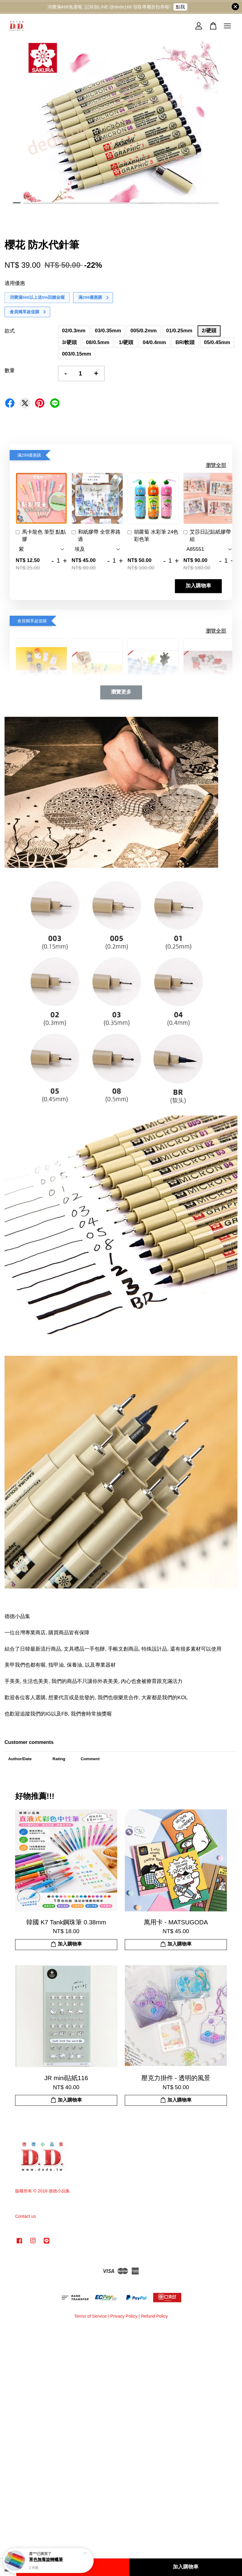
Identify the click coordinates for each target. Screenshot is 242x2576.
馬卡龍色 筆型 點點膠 (41, 535)
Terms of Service (90, 2316)
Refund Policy (154, 2316)
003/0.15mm (76, 354)
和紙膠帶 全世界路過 (96, 535)
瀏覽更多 (121, 692)
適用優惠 (15, 283)
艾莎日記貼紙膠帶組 (207, 535)
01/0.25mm (179, 331)
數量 (10, 370)
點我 (180, 6)
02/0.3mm (74, 331)
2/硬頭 (209, 331)
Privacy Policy (123, 2316)
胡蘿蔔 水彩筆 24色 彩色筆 (152, 535)
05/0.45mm (217, 342)
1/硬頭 (126, 342)
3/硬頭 (69, 342)
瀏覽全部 (216, 465)
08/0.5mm (98, 342)
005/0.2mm (144, 331)
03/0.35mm (108, 331)
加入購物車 (198, 586)
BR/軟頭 (185, 342)
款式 (10, 331)
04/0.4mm (154, 342)
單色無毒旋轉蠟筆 (46, 2563)
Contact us (25, 2216)
